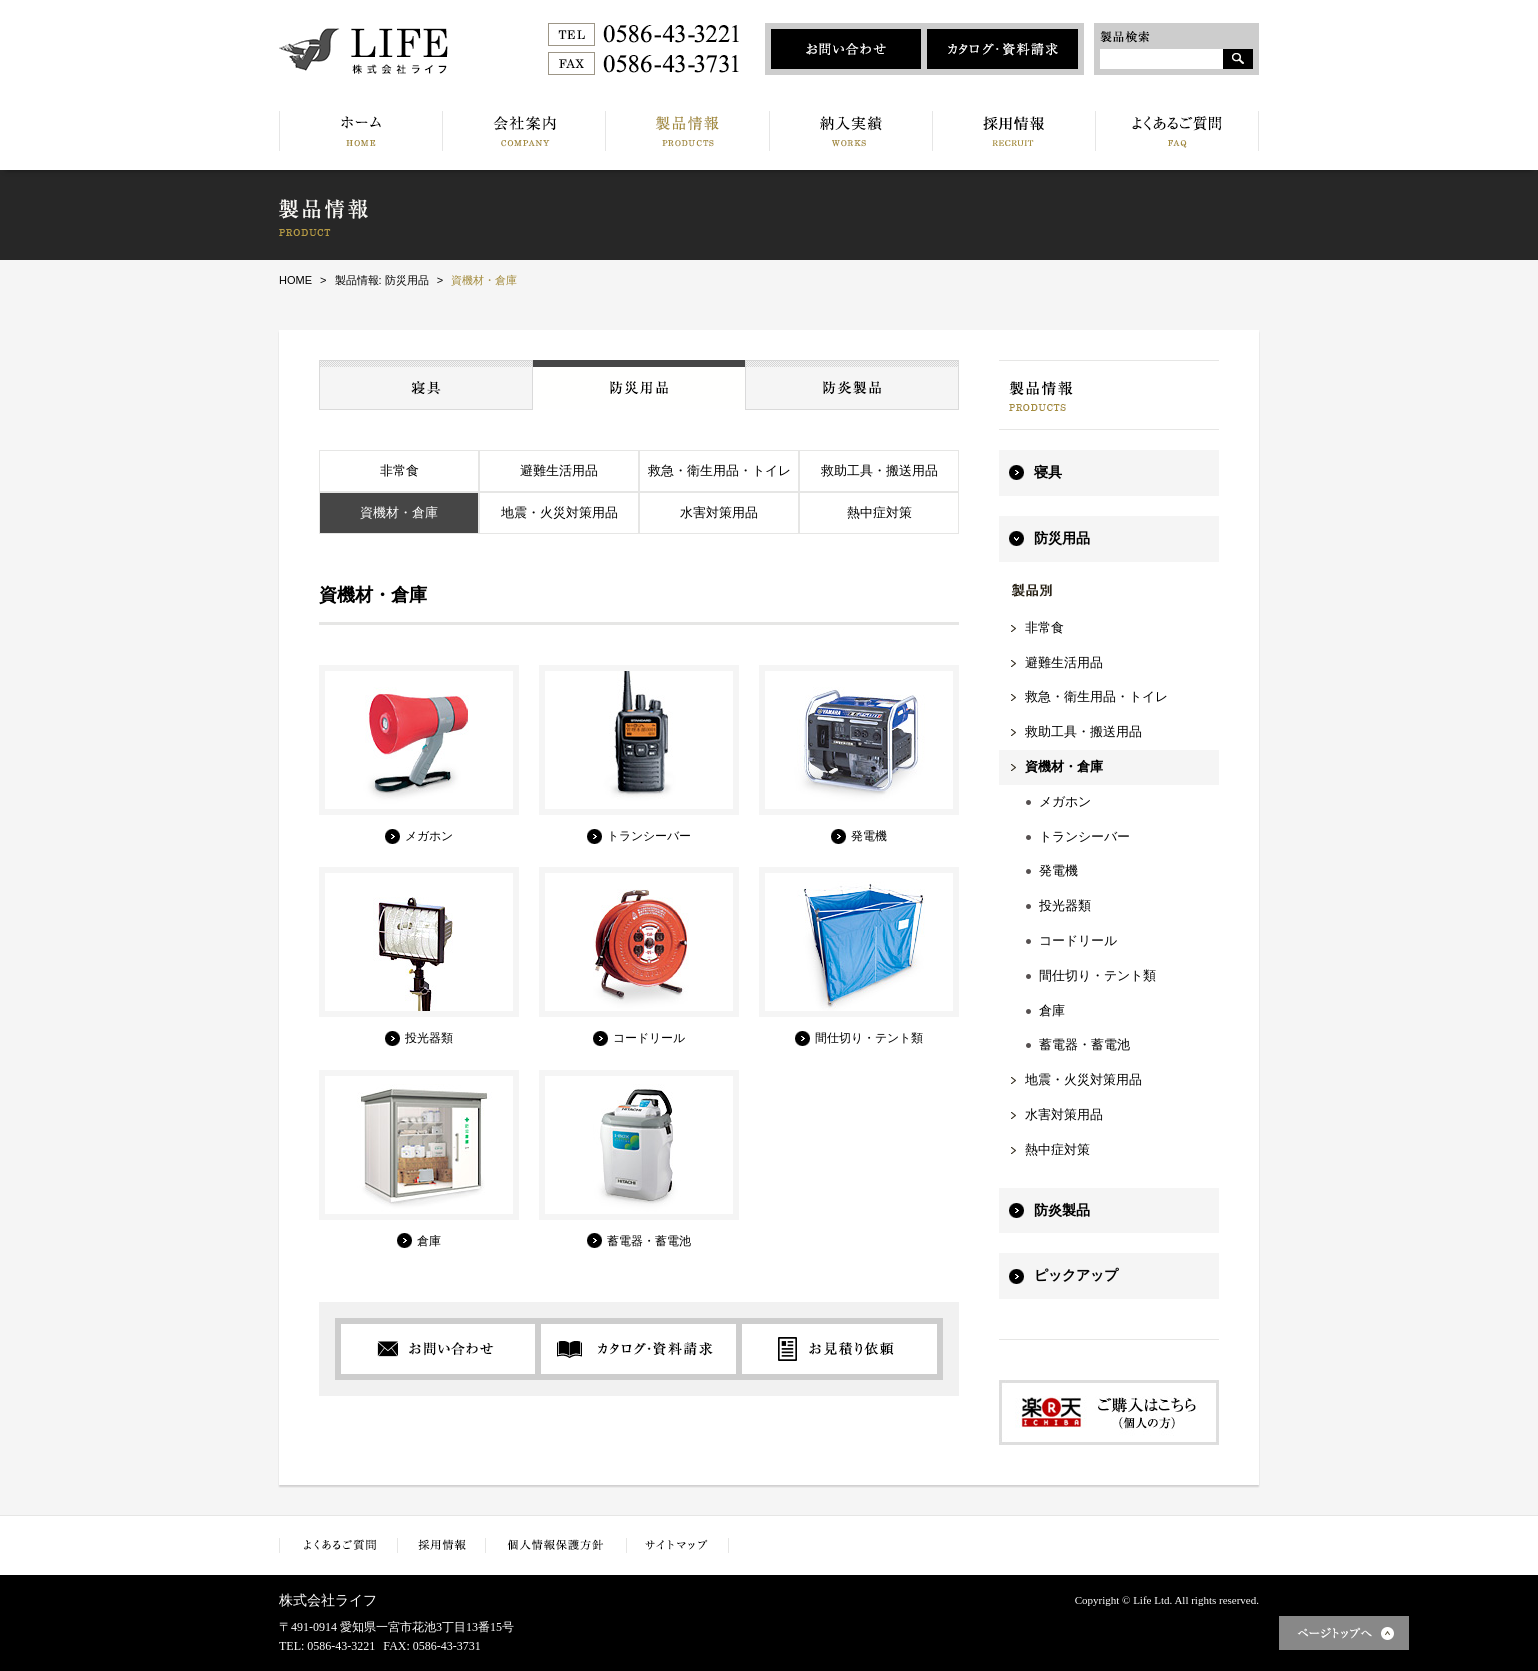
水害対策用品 (719, 512)
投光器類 (1065, 905)
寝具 (1048, 472)
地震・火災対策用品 (559, 512)
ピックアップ (1076, 1275)
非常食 (399, 470)
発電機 (1058, 870)
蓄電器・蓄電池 (1084, 1044)
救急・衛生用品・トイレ (719, 470)
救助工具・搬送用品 (879, 470)
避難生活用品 (559, 470)
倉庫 (1052, 1010)
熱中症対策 (879, 512)
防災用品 (1062, 538)
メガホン (1065, 801)
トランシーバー (1084, 836)
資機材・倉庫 (399, 512)
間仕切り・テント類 (1097, 975)
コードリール (1078, 940)
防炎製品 (1062, 1210)
